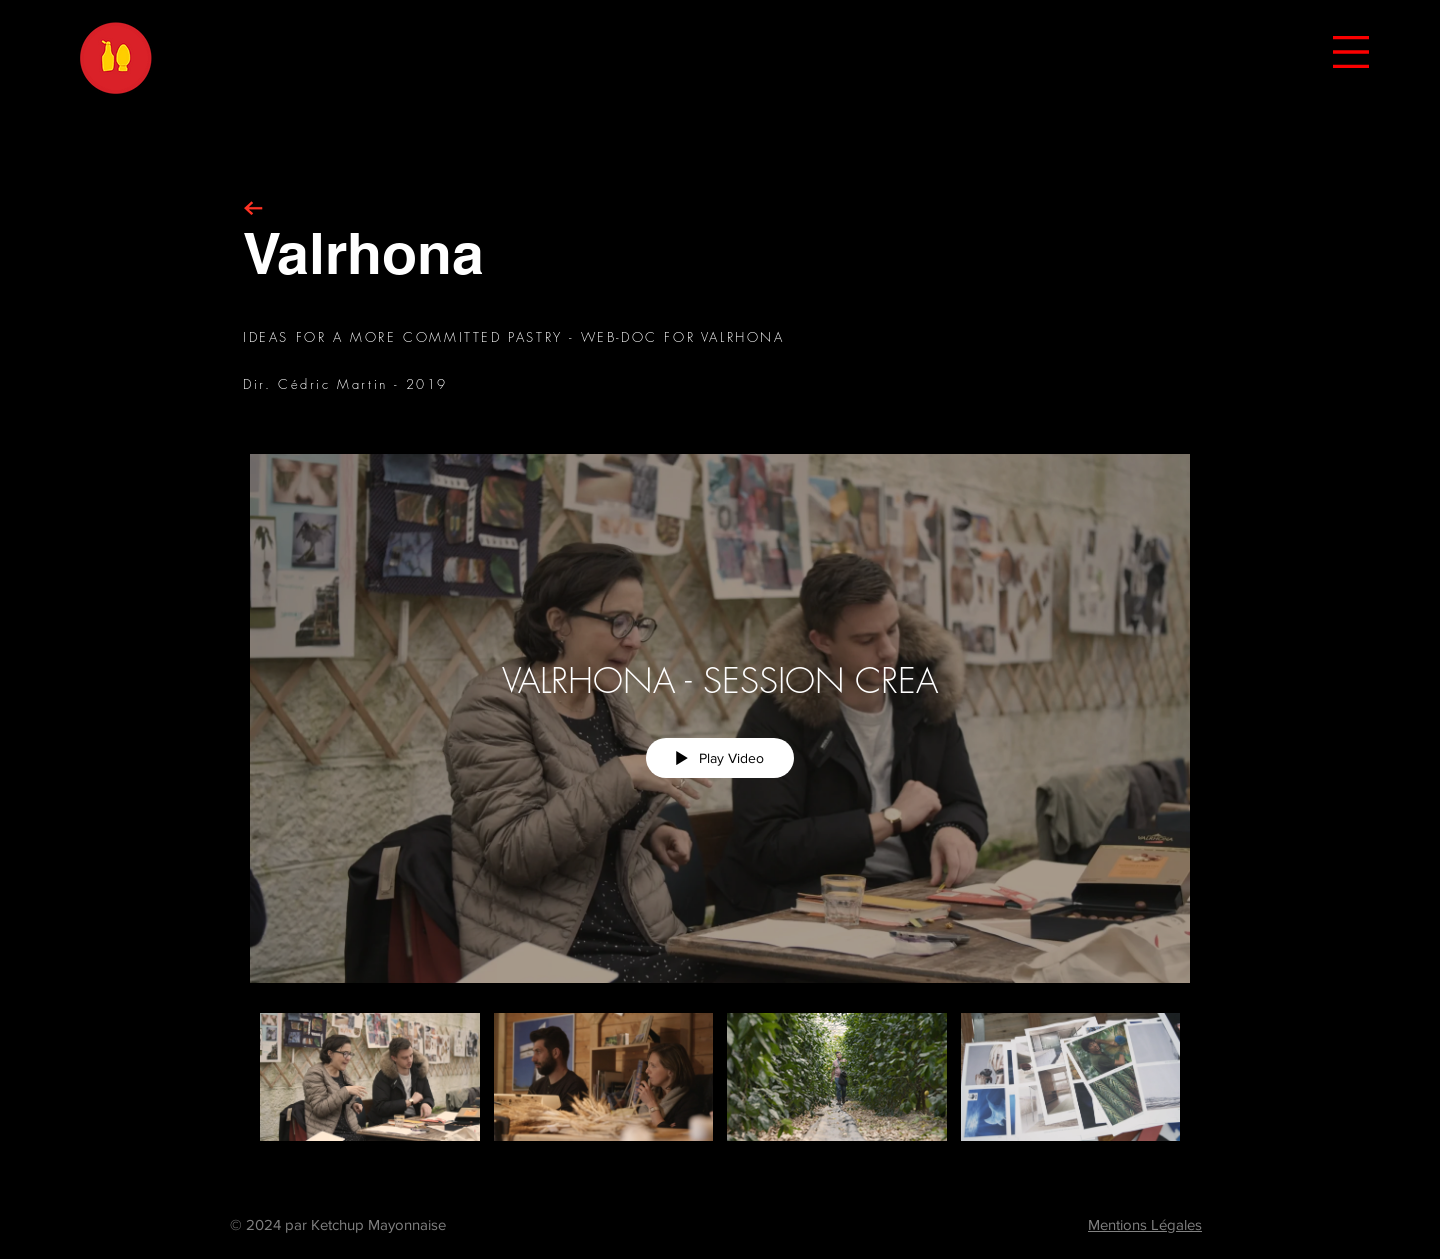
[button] (1351, 52)
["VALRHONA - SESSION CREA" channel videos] (720, 1088)
